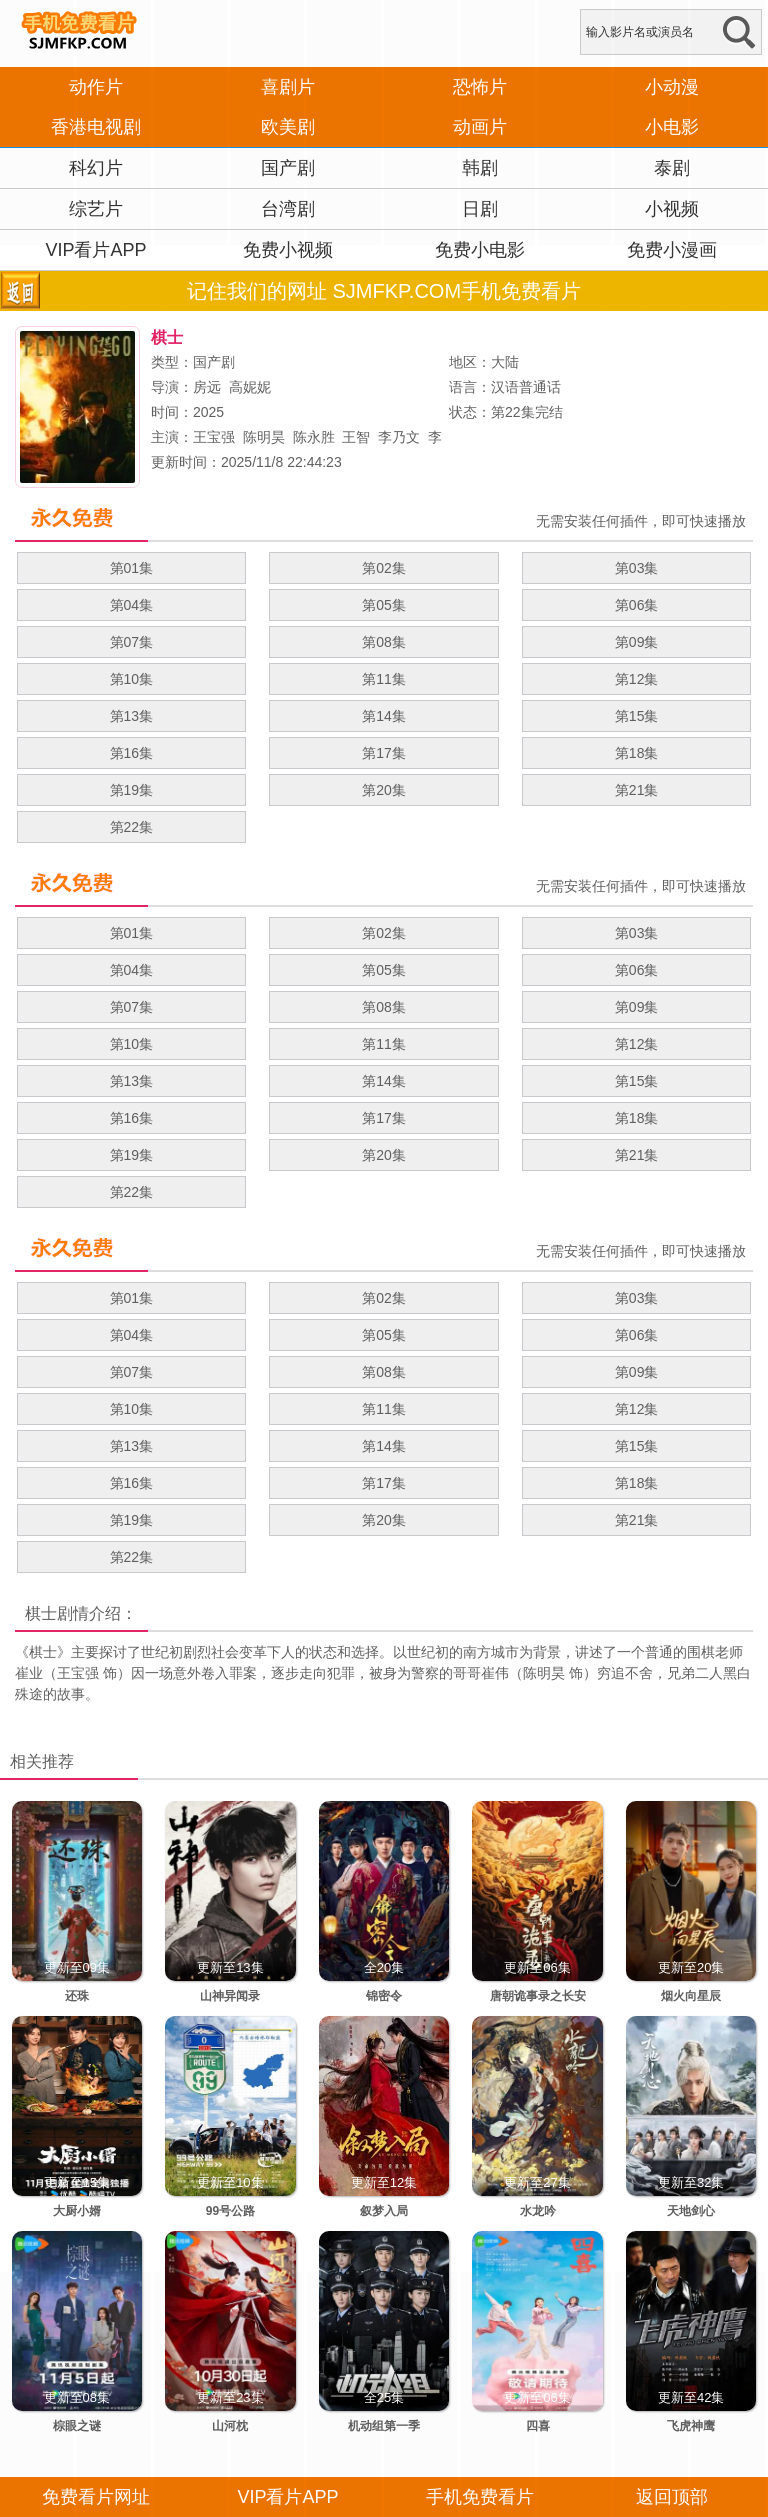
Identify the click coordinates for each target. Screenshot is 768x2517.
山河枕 (230, 2426)
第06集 (637, 605)
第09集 (637, 642)
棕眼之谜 (77, 2426)
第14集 (384, 716)
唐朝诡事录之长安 (538, 1996)
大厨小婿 (77, 2211)
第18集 (637, 753)
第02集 (384, 568)
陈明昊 (264, 437)
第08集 (384, 642)
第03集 (637, 568)
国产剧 (288, 168)
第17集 (384, 753)
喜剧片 (288, 87)
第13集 (132, 716)
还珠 (77, 1996)
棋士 (41, 1613)
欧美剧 (288, 127)
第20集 (384, 790)
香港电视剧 (96, 127)
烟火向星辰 (691, 1996)
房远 (207, 387)
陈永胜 (314, 437)
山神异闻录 (230, 1996)
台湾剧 (288, 209)
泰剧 (672, 168)
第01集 (132, 568)
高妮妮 (250, 387)
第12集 (637, 679)
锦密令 (384, 1996)
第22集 (132, 827)
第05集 (384, 605)
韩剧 (480, 168)
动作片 (96, 87)
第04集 (132, 605)
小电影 (672, 127)
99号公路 (230, 2211)
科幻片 (96, 168)
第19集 (132, 790)
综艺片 (96, 209)
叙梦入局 (384, 2211)
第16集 (132, 753)
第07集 (132, 642)
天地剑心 (691, 2211)
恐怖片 (480, 87)
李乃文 (399, 437)
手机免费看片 (480, 2497)
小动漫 (672, 87)
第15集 (637, 716)
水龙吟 (538, 2211)
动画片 (480, 127)
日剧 (480, 209)
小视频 (672, 209)
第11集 (384, 679)
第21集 (637, 790)
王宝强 (214, 437)
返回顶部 (672, 2497)
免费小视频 (288, 250)
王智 (356, 437)
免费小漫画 (672, 250)
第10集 (132, 679)
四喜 (538, 2426)
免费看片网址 (96, 2497)
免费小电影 (480, 250)
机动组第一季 (384, 2426)
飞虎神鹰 (691, 2426)
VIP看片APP (95, 250)
